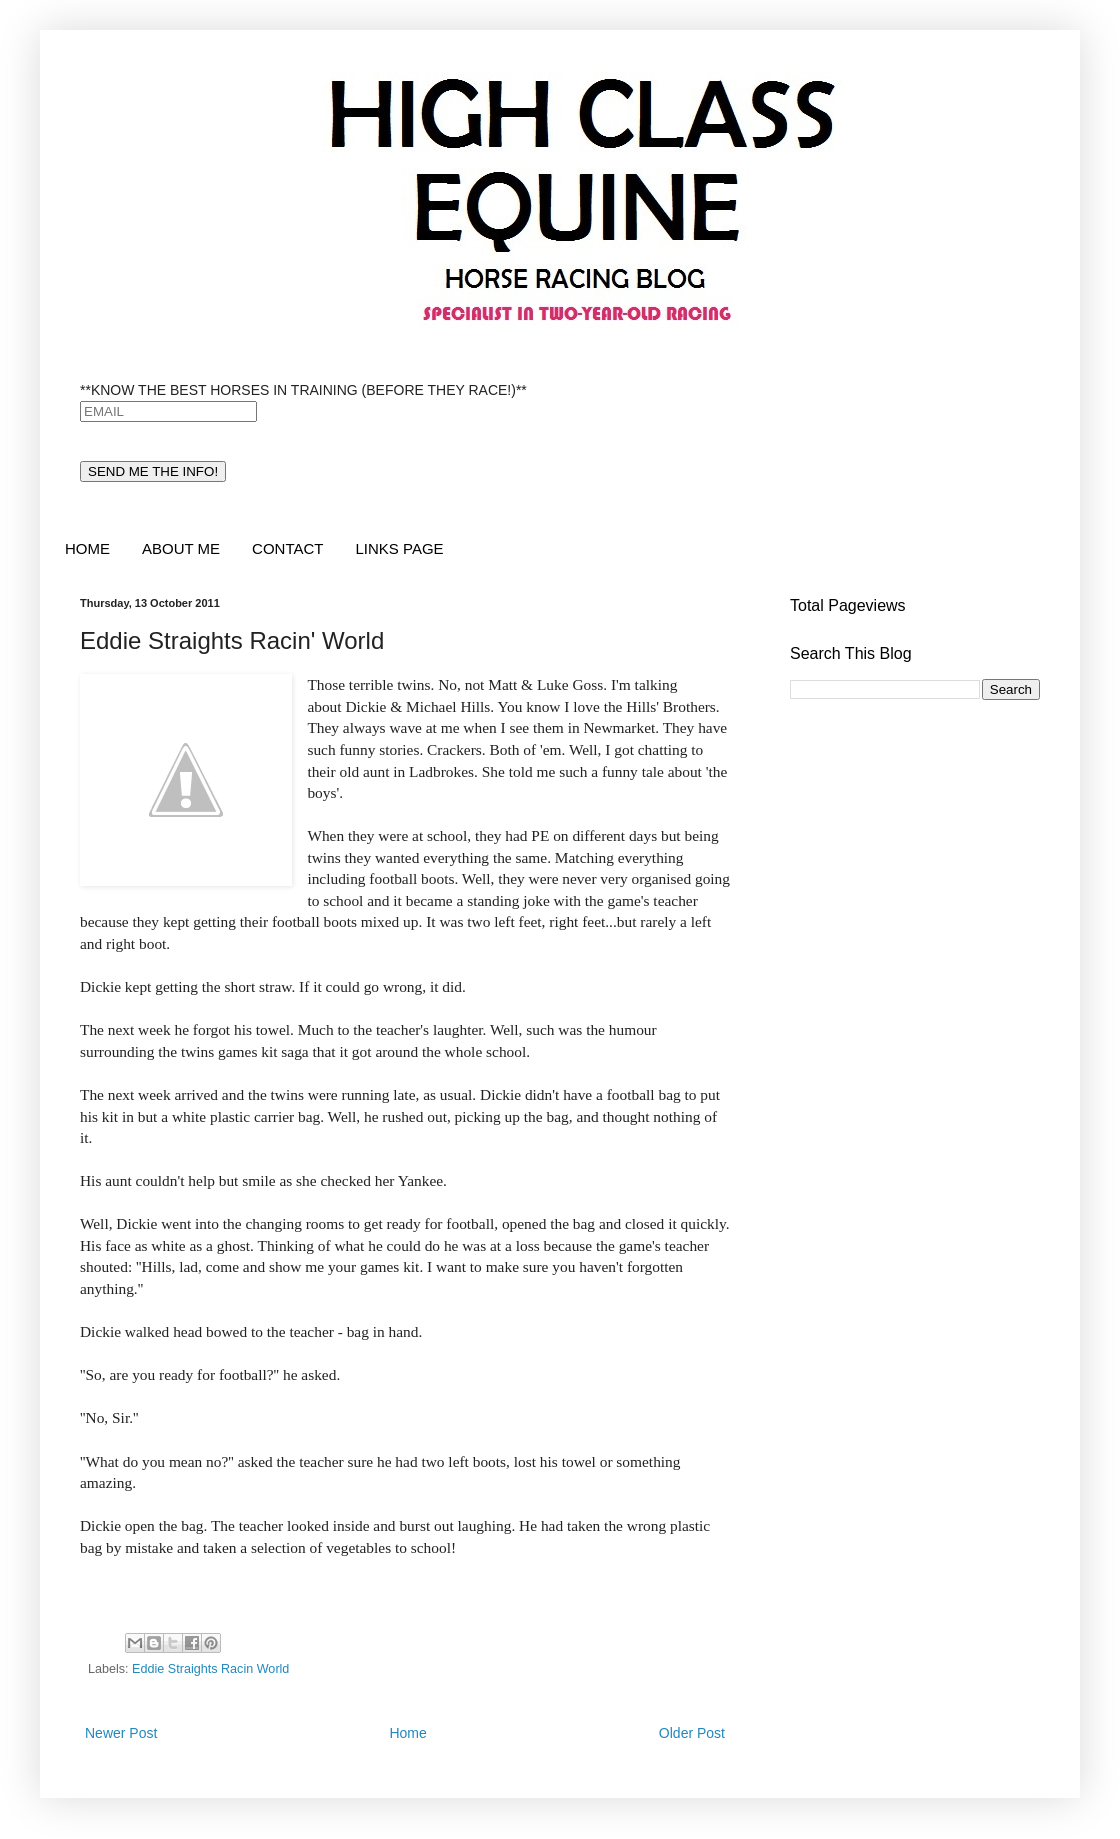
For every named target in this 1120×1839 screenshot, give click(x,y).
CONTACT (287, 548)
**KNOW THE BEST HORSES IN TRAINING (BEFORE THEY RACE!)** (303, 390)
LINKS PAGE (399, 548)
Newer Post (121, 1733)
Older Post (692, 1733)
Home (407, 1733)
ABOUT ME (181, 548)
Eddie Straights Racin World (210, 1669)
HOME (87, 548)
